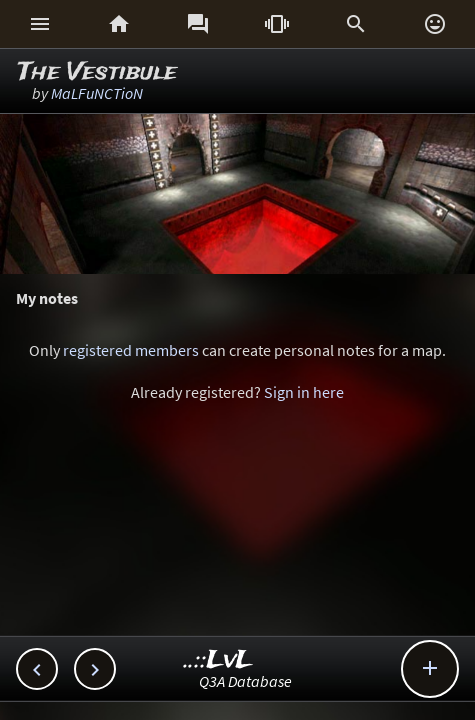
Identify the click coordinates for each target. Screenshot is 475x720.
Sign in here (304, 392)
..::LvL (218, 660)
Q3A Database (245, 681)
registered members (131, 350)
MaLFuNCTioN (97, 93)
